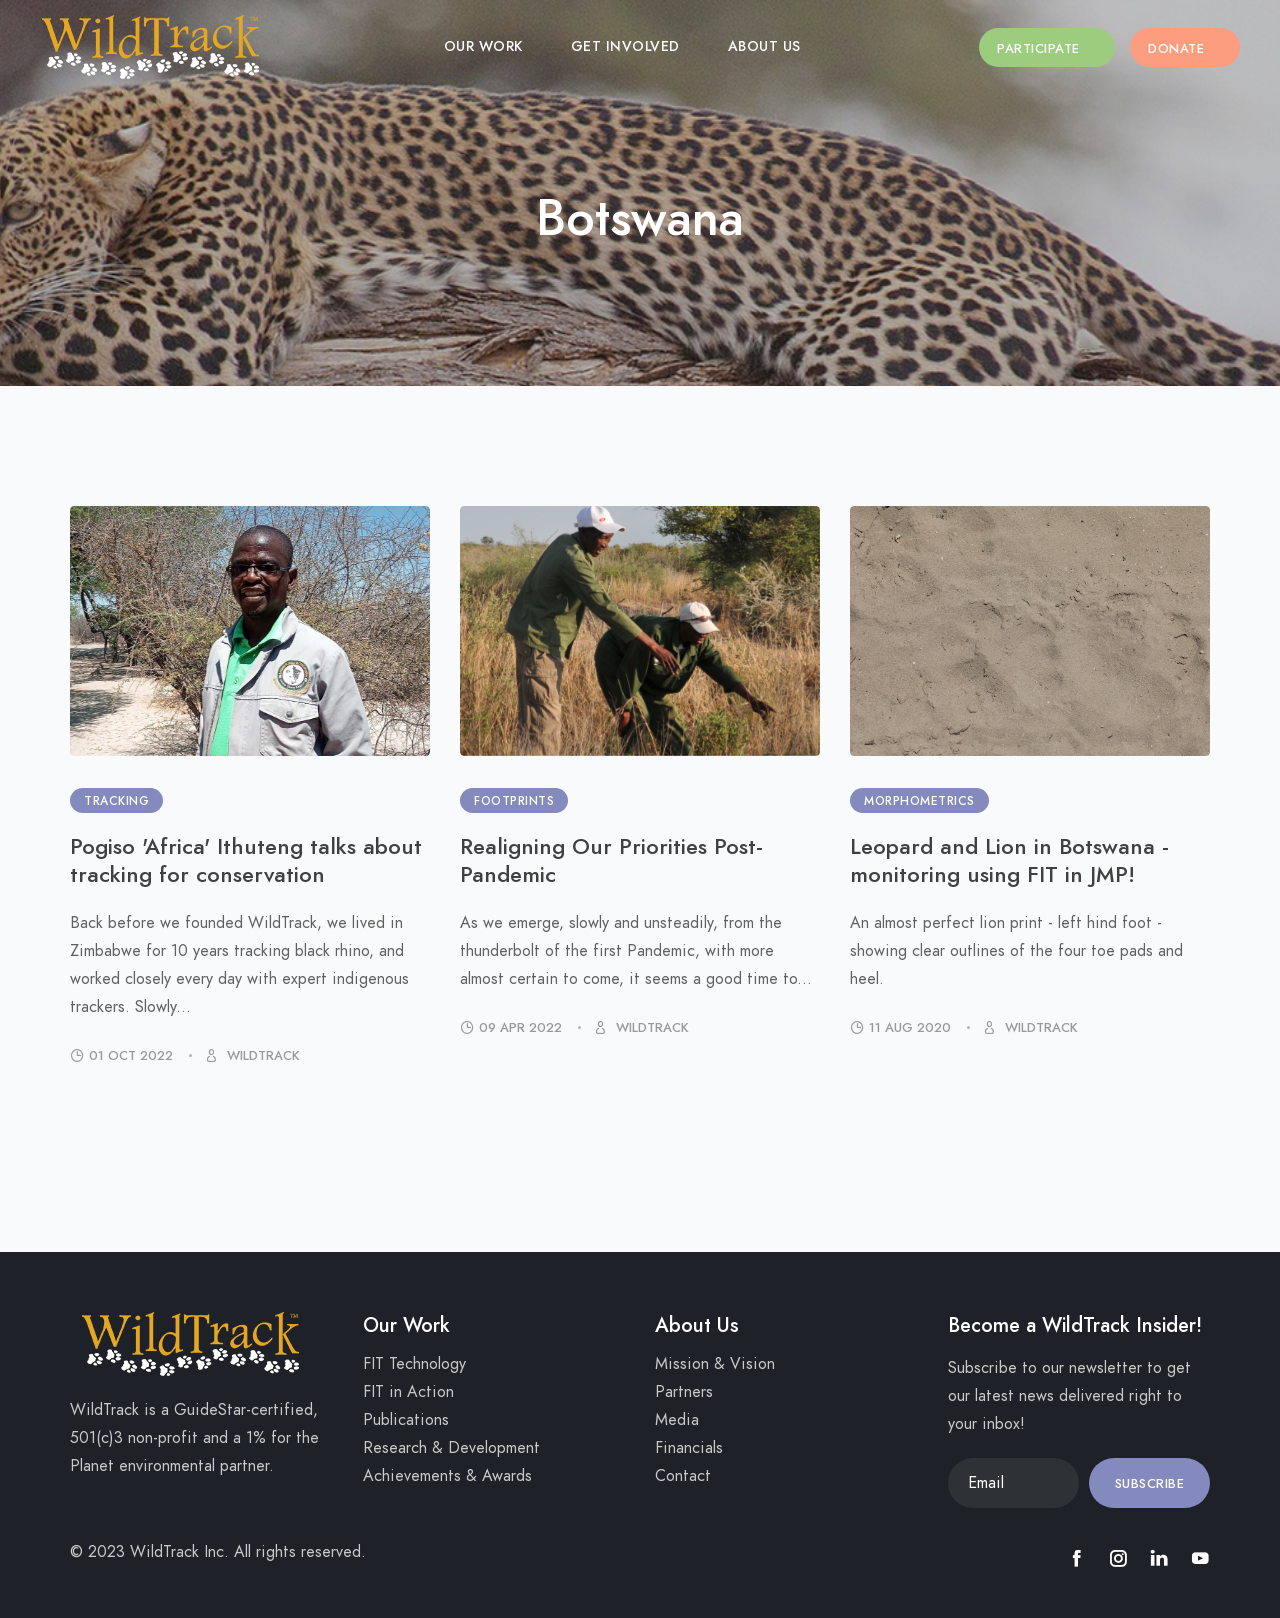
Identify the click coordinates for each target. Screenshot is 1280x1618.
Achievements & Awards (447, 1476)
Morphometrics (919, 801)
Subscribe (1150, 1484)
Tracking (116, 801)
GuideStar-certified (243, 1410)
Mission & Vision (715, 1364)
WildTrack (261, 1056)
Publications (406, 1420)
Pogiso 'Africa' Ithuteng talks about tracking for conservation (246, 860)
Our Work (500, 46)
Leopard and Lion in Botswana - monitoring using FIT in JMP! (1009, 860)
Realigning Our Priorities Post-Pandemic (611, 860)
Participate (1074, 49)
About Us (781, 46)
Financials (689, 1448)
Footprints (514, 801)
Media (677, 1420)
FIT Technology (414, 1364)
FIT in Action (408, 1392)
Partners (684, 1392)
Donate (1194, 49)
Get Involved (642, 46)
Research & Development (451, 1448)
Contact (683, 1476)
